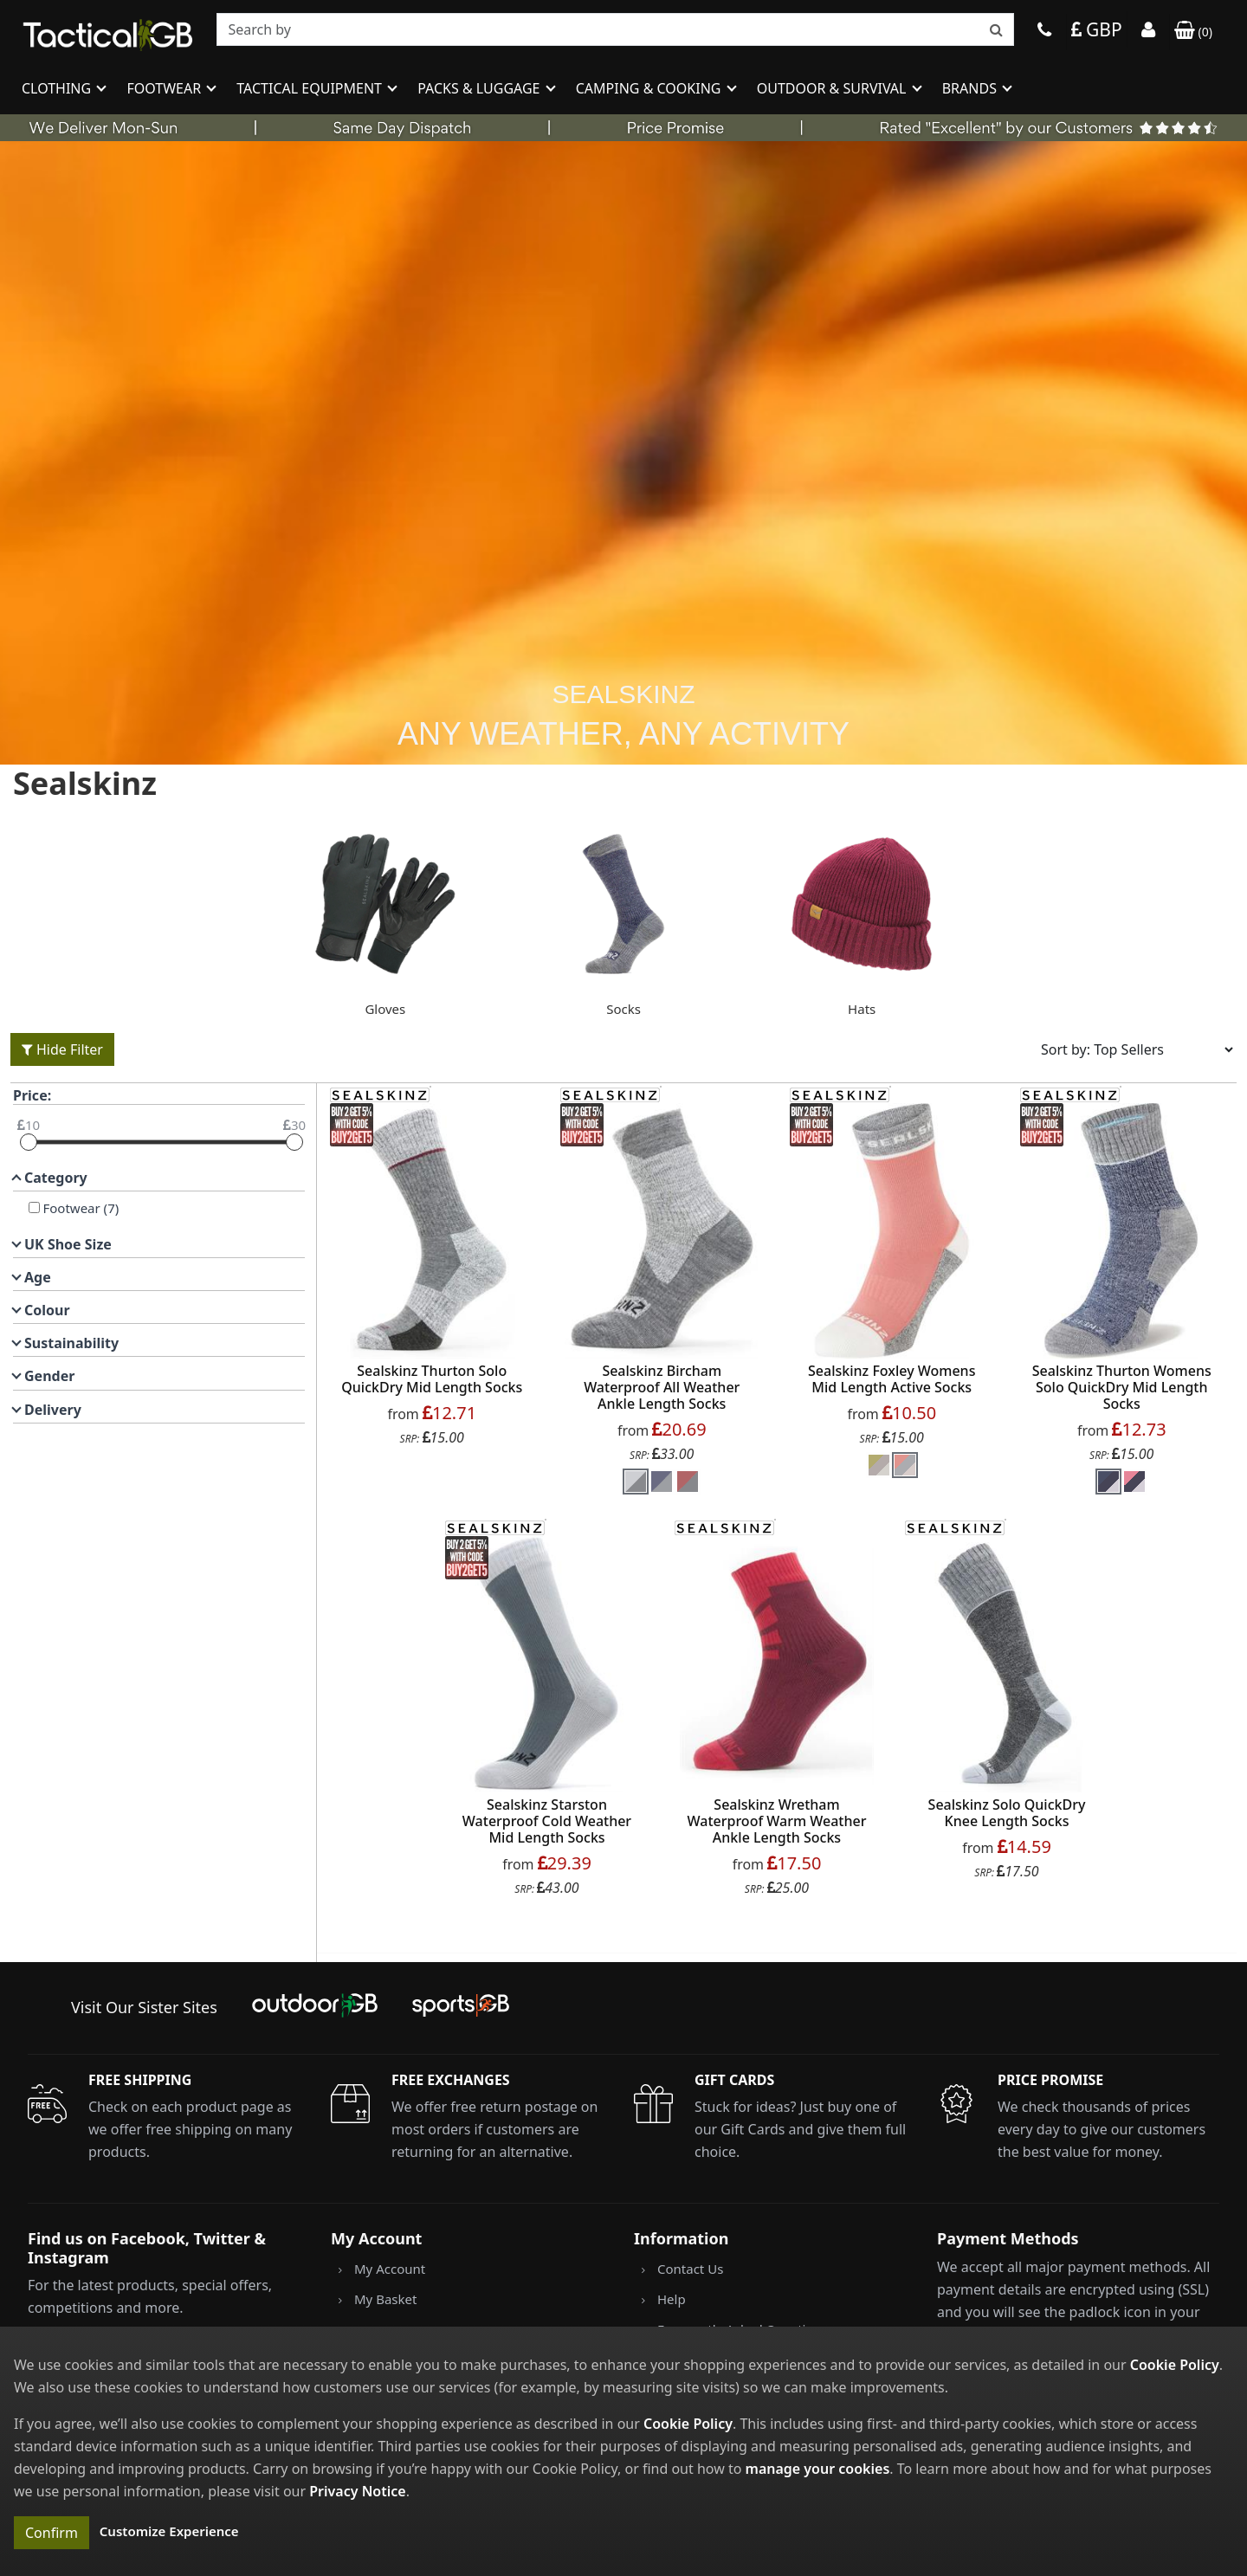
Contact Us (690, 2268)
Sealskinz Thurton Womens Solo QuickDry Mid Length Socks (1121, 1387)
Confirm (51, 2532)
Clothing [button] (58, 88)
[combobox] (615, 29)
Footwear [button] (165, 88)
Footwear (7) (80, 1208)
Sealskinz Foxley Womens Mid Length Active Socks (891, 1379)
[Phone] (1044, 31)
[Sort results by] (1131, 1049)
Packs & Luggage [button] (480, 88)
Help (671, 2299)
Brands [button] (971, 88)
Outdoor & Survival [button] (833, 88)
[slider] (28, 1142)
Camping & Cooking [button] (650, 88)
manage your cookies (818, 2468)
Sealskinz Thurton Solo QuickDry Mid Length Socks (431, 1379)
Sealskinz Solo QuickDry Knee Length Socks (1007, 1812)
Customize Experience (169, 2531)
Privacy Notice (357, 2491)
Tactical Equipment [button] (310, 88)
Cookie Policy (1174, 2364)
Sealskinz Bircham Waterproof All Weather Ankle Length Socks (662, 1387)
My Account (389, 2268)
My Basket (385, 2299)
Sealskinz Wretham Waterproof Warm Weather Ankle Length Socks (777, 1821)
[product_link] (432, 1231)
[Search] (615, 29)
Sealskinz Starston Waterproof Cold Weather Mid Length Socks (546, 1821)
